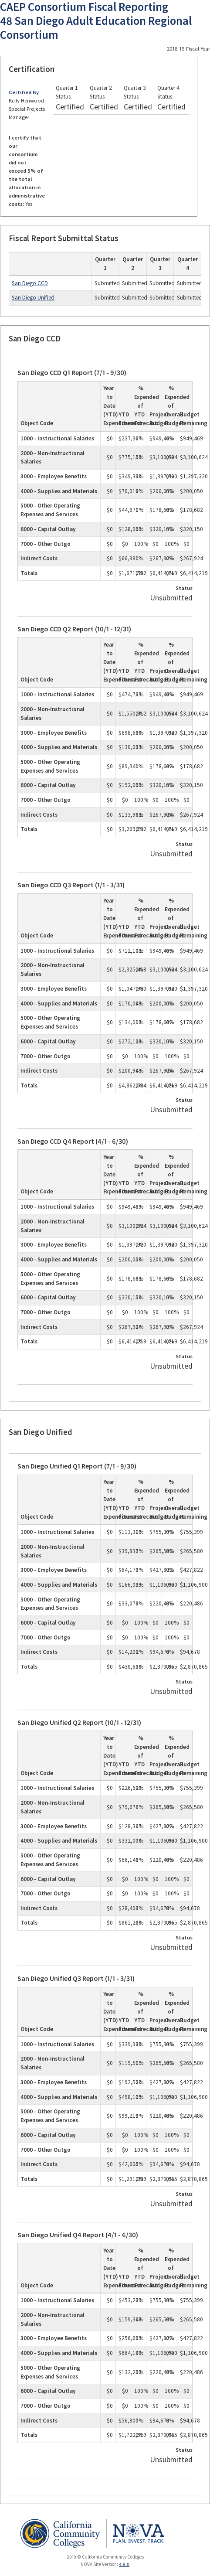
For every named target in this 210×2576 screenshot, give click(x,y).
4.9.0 (124, 2564)
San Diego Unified (33, 297)
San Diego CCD (30, 283)
